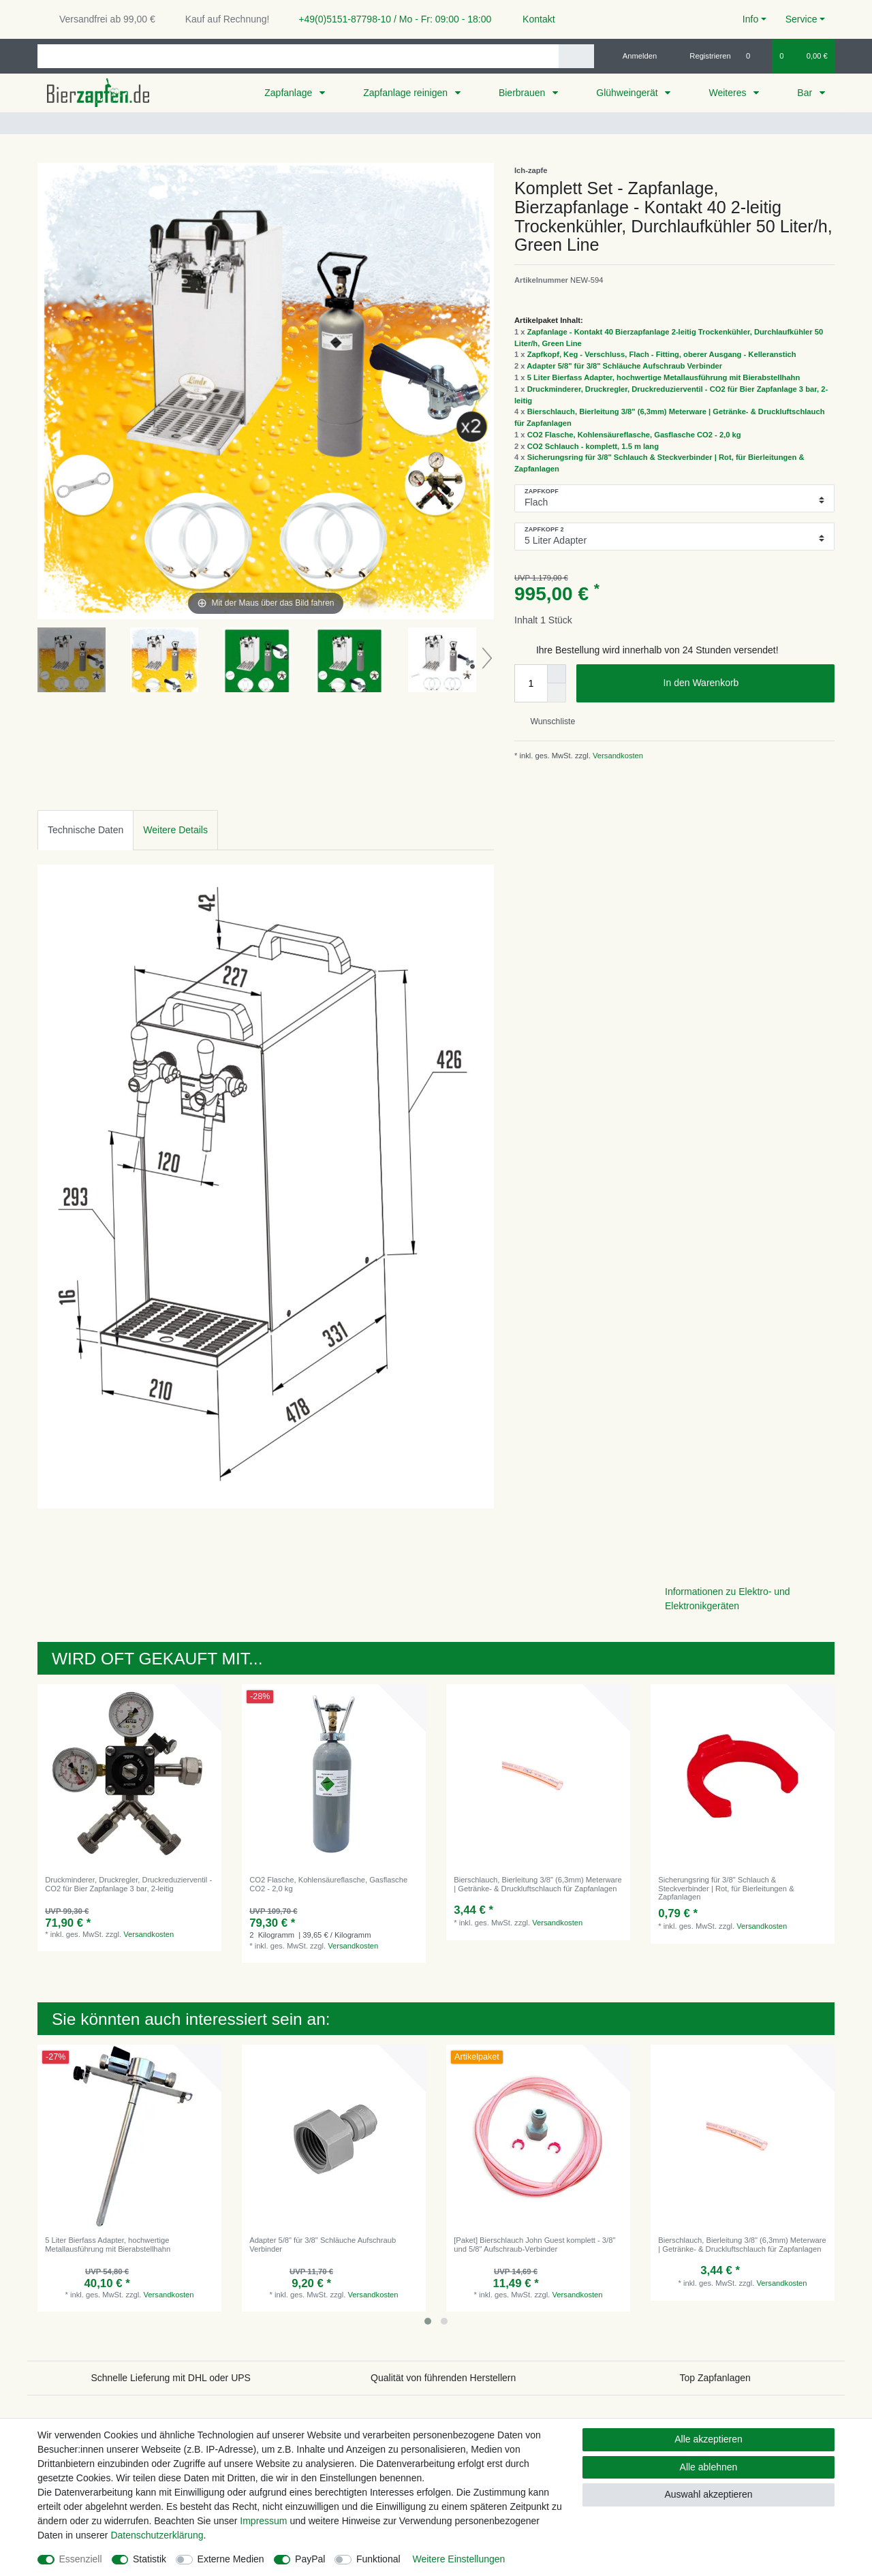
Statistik (149, 2559)
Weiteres (728, 92)
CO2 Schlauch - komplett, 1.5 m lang (593, 446)
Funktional (378, 2559)
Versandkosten (617, 755)
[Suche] (576, 56)
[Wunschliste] (755, 56)
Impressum (263, 2520)
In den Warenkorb (744, 683)
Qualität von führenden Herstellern (443, 2377)
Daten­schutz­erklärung (156, 2535)
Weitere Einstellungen (458, 2559)
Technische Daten (85, 829)
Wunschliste (547, 721)
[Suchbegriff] (298, 56)
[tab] (85, 830)
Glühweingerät (628, 92)
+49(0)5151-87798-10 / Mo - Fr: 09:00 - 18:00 (389, 19)
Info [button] (750, 19)
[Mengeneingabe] (530, 683)
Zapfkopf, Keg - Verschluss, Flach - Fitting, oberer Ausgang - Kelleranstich (661, 354)
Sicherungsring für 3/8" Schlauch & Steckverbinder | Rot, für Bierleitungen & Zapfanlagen (726, 1888)
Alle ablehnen (709, 2467)
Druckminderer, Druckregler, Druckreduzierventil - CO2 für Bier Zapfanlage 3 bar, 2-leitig (128, 1884)
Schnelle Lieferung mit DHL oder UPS (171, 2377)
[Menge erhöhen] (556, 673)
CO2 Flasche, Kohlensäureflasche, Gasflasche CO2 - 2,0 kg (634, 435)
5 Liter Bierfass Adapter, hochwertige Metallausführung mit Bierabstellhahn (663, 377)
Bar (806, 92)
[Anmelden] (634, 56)
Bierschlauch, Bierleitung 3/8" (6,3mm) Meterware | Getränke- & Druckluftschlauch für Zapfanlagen (537, 1884)
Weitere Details (175, 829)
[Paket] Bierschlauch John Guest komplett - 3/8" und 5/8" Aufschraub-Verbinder (534, 2244)
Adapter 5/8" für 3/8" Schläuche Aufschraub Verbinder (624, 366)
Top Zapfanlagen (715, 2377)
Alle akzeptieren (708, 2439)
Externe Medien (231, 2559)
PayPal (310, 2559)
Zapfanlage (289, 92)
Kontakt (532, 19)
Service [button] (801, 19)
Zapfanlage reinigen (406, 92)
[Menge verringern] (556, 692)
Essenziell (80, 2559)
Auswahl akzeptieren (708, 2494)
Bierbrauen (523, 92)
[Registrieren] (702, 56)
